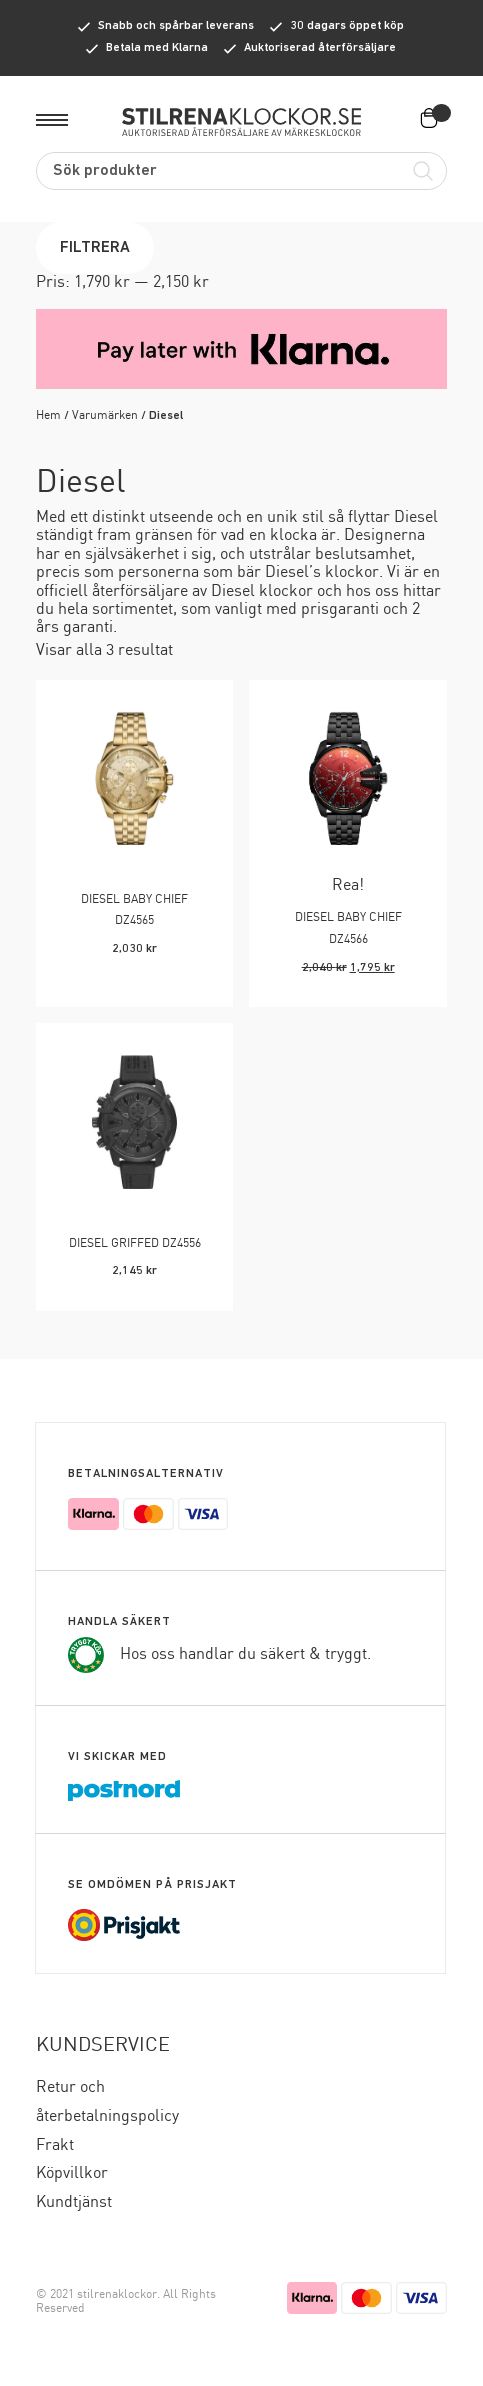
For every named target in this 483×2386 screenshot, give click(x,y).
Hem (48, 415)
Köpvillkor (72, 2173)
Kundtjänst (74, 2202)
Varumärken (105, 415)
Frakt (55, 2145)
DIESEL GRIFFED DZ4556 (135, 1243)
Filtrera (95, 248)
